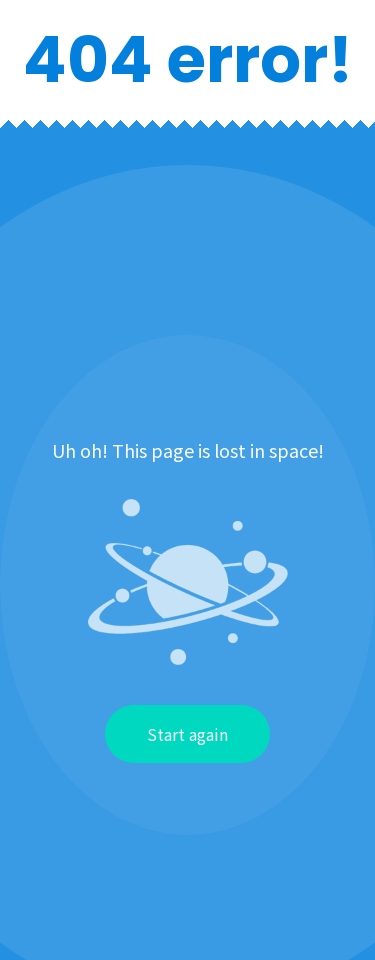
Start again (187, 734)
